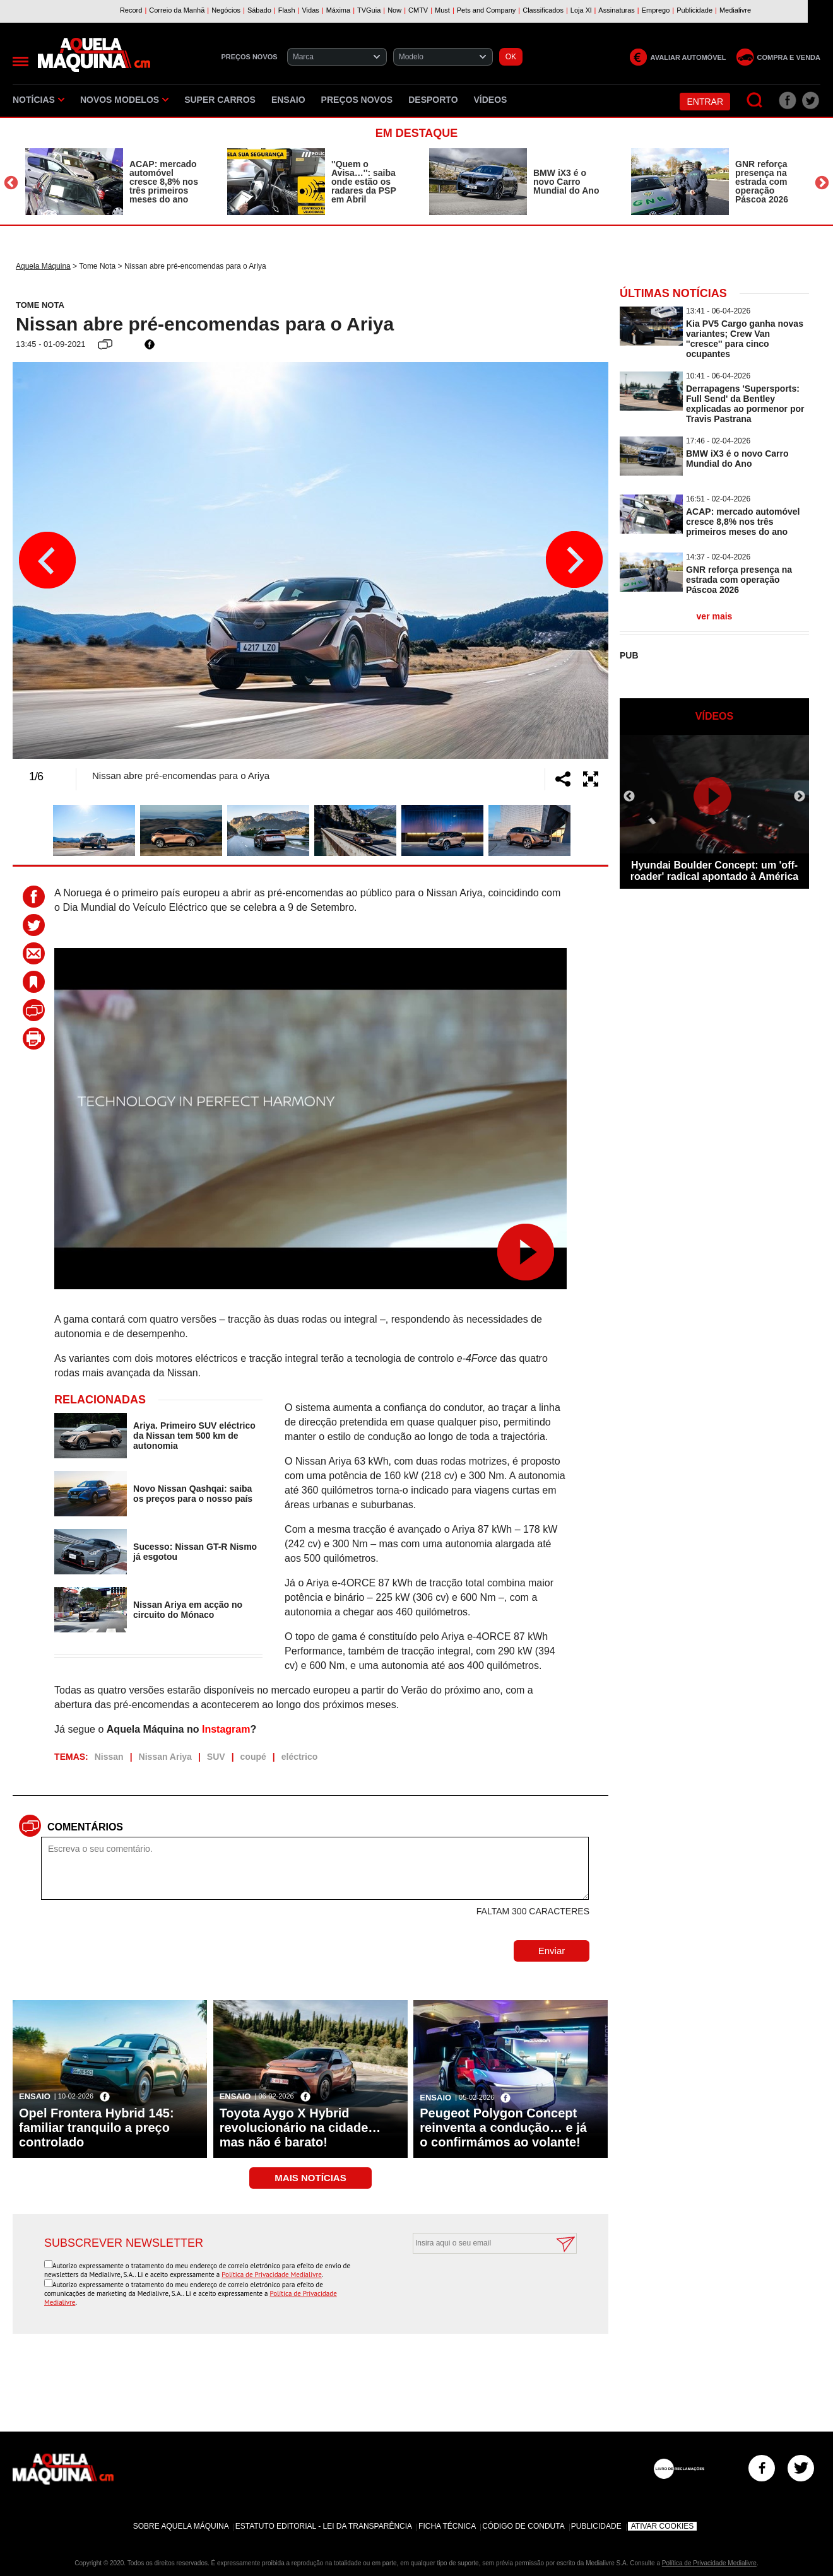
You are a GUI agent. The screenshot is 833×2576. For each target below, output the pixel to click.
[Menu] (20, 61)
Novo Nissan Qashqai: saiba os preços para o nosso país (192, 1494)
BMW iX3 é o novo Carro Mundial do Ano (566, 182)
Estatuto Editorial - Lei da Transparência (323, 2526)
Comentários (85, 1827)
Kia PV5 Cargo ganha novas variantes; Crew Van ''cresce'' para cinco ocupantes (744, 339)
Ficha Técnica (447, 2526)
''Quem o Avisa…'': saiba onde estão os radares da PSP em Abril (363, 181)
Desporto (433, 100)
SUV (216, 1756)
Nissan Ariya (165, 1756)
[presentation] (481, 2284)
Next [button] (822, 183)
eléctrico (299, 1756)
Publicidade (596, 2526)
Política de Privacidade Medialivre (272, 2274)
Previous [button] (11, 183)
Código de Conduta (523, 2526)
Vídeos (490, 100)
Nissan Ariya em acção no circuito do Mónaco (187, 1610)
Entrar (705, 102)
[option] (113, 181)
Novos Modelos (124, 100)
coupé (253, 1756)
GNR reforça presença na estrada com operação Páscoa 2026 (761, 181)
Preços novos (357, 100)
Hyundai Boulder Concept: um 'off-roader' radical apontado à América (714, 871)
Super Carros (220, 100)
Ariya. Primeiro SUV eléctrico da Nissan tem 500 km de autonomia (194, 1435)
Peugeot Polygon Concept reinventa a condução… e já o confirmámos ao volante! (503, 2127)
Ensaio (288, 100)
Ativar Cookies (662, 2526)
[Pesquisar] (755, 100)
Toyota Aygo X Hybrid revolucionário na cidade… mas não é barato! (300, 2127)
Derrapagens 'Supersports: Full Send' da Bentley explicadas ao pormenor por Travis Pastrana (745, 403)
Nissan (109, 1756)
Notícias (38, 100)
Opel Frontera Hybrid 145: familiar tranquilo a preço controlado (96, 2127)
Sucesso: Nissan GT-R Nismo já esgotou (195, 1552)
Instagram (226, 1729)
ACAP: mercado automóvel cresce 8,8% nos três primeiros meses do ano (163, 181)
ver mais (715, 616)
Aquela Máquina (43, 266)
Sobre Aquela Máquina (181, 2526)
